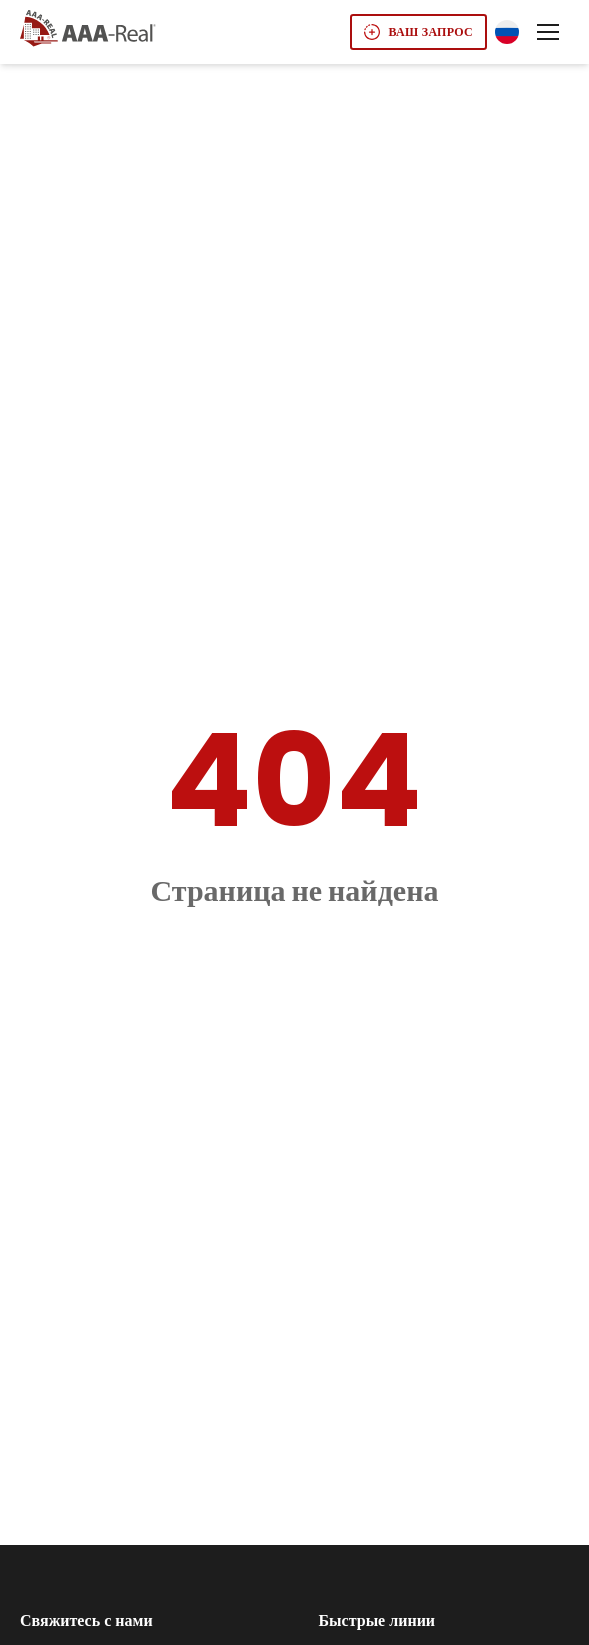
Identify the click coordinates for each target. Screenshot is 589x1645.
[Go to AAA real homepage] (88, 30)
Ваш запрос (418, 31)
